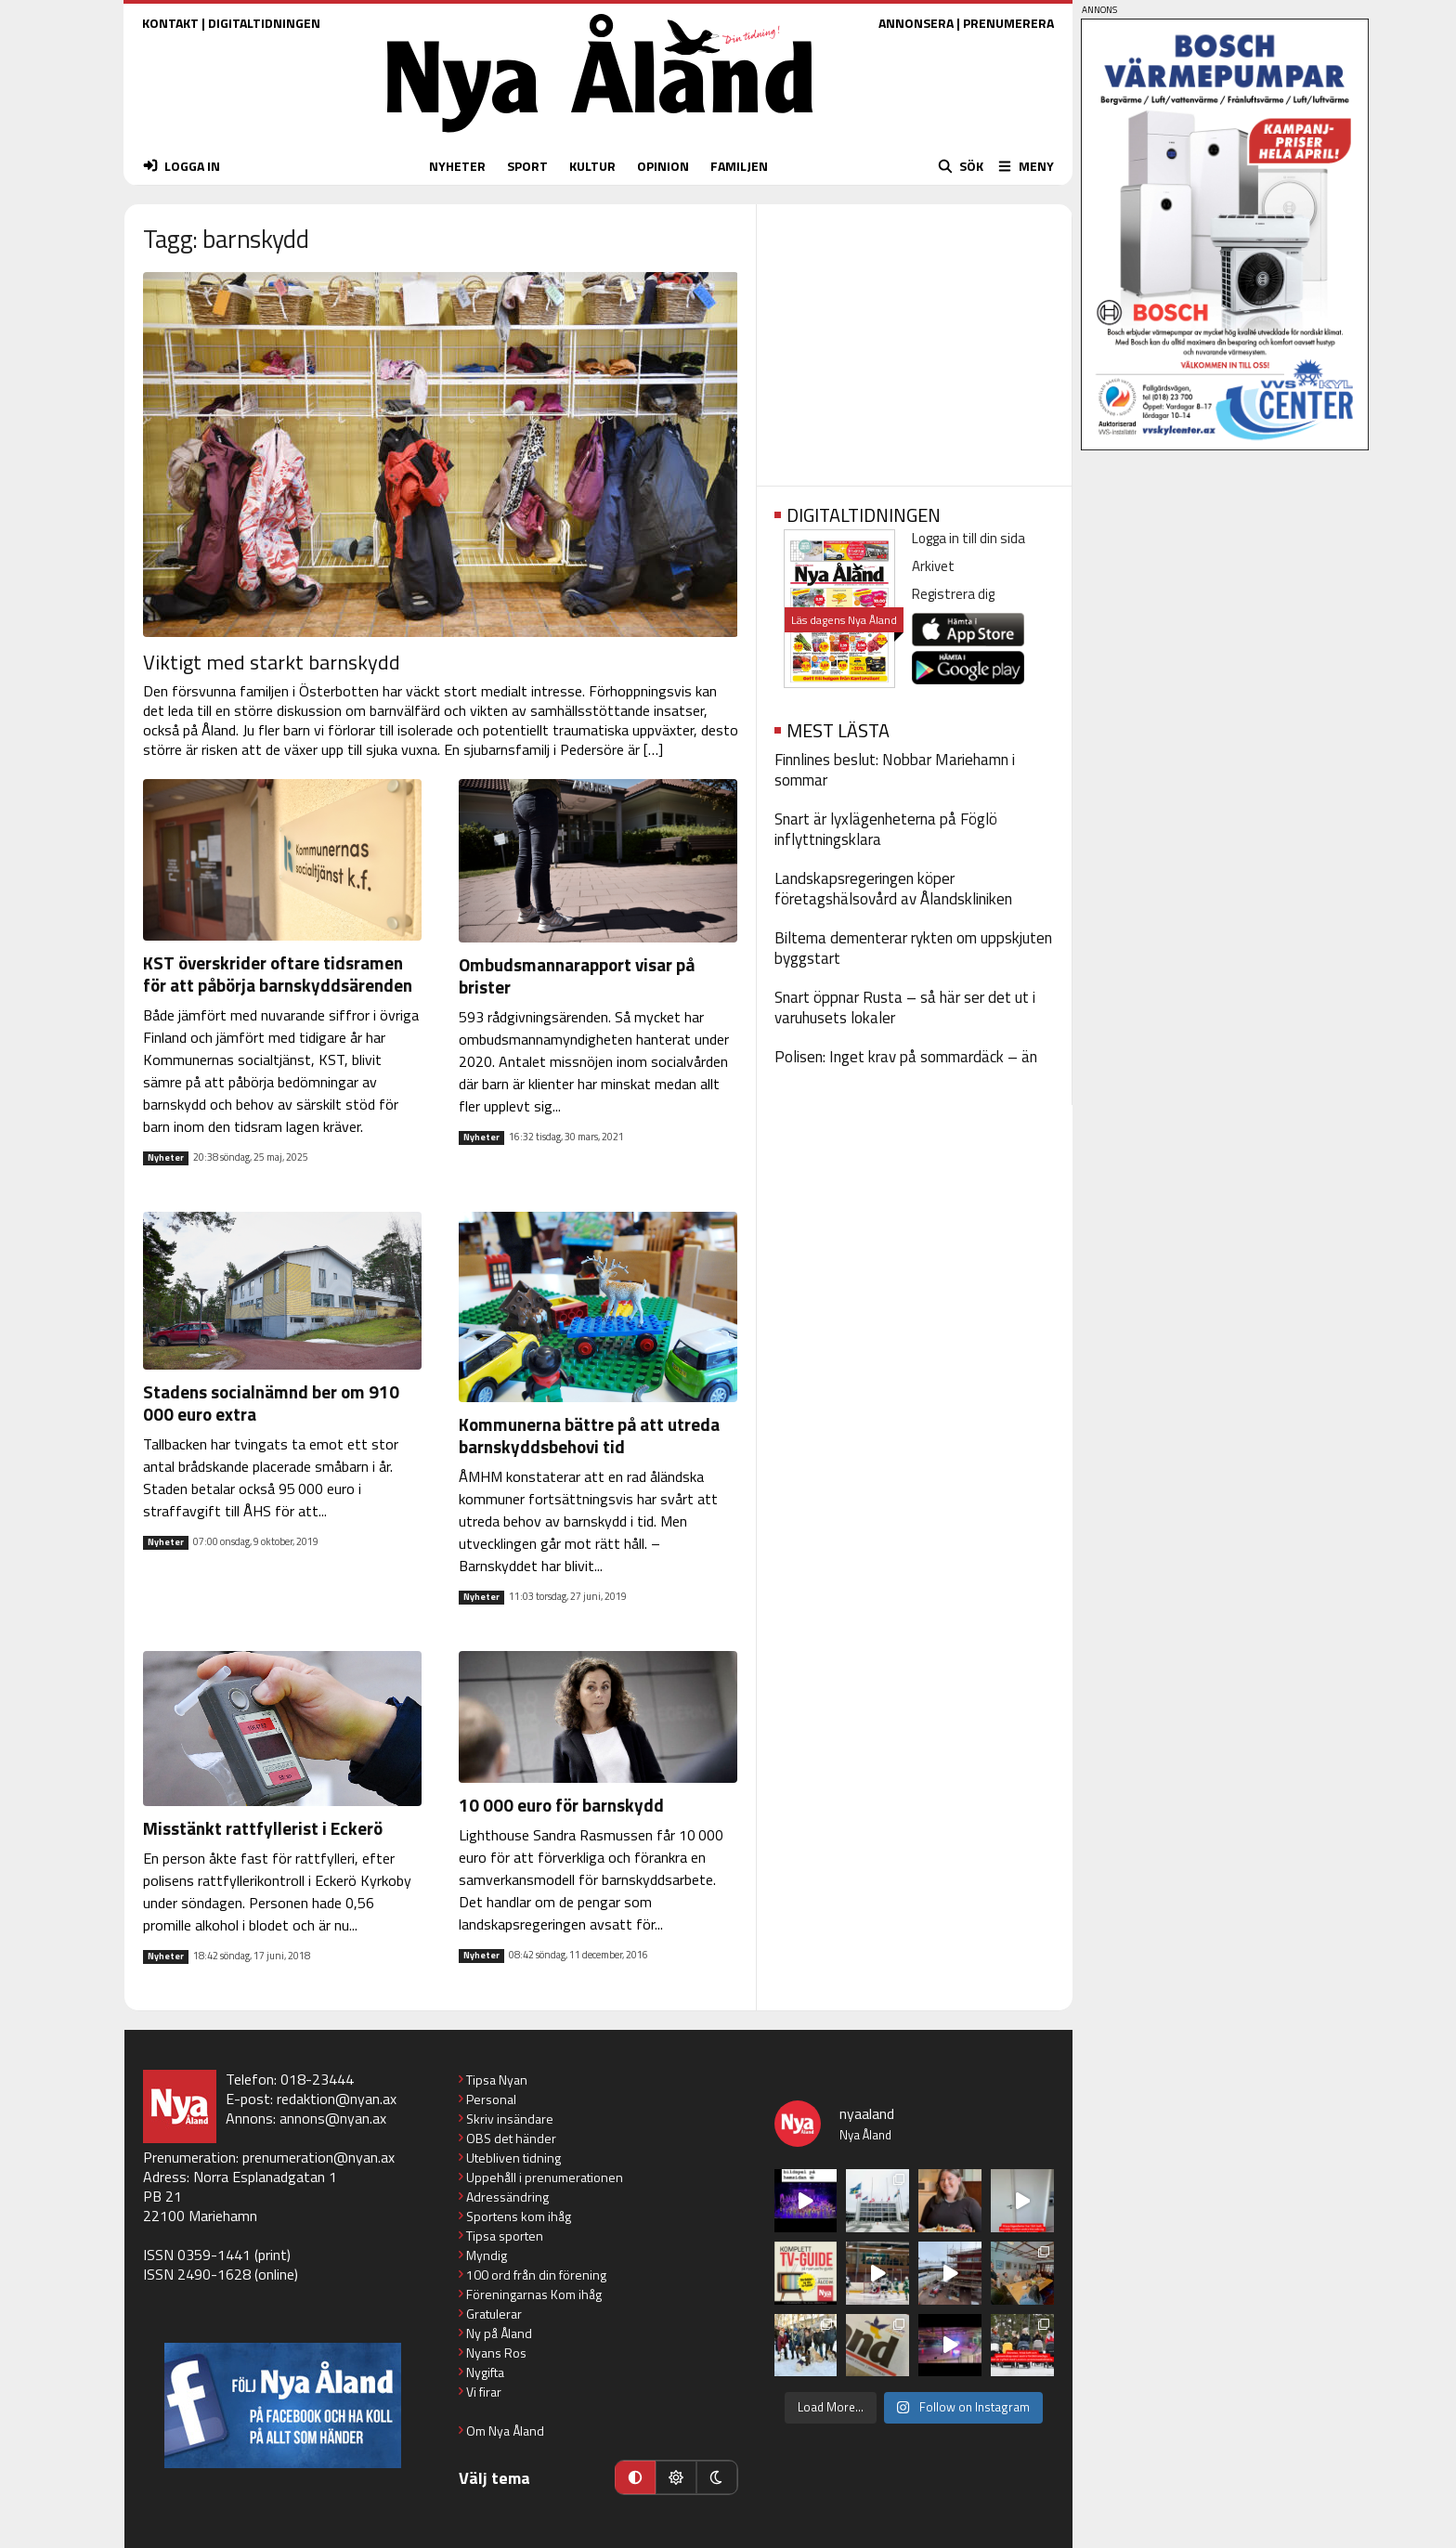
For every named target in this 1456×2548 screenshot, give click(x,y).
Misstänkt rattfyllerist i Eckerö (263, 1827)
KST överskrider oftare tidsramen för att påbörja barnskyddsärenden (277, 973)
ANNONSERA (916, 22)
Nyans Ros (496, 2352)
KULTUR (592, 166)
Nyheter (166, 1157)
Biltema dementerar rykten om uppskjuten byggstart (913, 948)
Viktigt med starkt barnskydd (271, 662)
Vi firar (483, 2391)
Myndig (486, 2255)
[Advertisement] (914, 339)
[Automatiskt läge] (635, 2477)
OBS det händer (511, 2138)
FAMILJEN (739, 166)
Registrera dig (953, 593)
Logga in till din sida (968, 538)
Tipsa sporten (504, 2235)
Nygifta (485, 2372)
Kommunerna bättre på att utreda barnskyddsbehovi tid (589, 1435)
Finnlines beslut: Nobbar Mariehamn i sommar (894, 770)
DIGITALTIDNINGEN (264, 22)
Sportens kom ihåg (518, 2216)
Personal (491, 2099)
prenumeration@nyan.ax (318, 2157)
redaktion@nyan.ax (336, 2098)
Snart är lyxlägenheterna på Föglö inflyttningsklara (885, 829)
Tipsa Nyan (496, 2079)
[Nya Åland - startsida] (599, 137)
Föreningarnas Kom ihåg (534, 2294)
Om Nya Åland (505, 2430)
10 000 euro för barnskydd (561, 1804)
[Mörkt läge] (716, 2477)
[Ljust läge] (676, 2477)
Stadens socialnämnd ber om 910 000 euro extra (273, 1402)
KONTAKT (170, 22)
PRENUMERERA (1008, 22)
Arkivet (933, 566)
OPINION (663, 166)
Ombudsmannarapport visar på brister (577, 975)
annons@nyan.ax (333, 2118)
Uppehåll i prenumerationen (544, 2177)
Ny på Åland (499, 2333)
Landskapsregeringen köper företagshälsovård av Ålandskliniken (893, 888)
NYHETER (457, 166)
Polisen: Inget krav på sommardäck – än (905, 1057)
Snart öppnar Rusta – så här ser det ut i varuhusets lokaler (904, 1007)
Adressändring (507, 2196)
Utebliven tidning (513, 2157)
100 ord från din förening (536, 2274)
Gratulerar (494, 2313)
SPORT (527, 166)
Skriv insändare (509, 2118)
